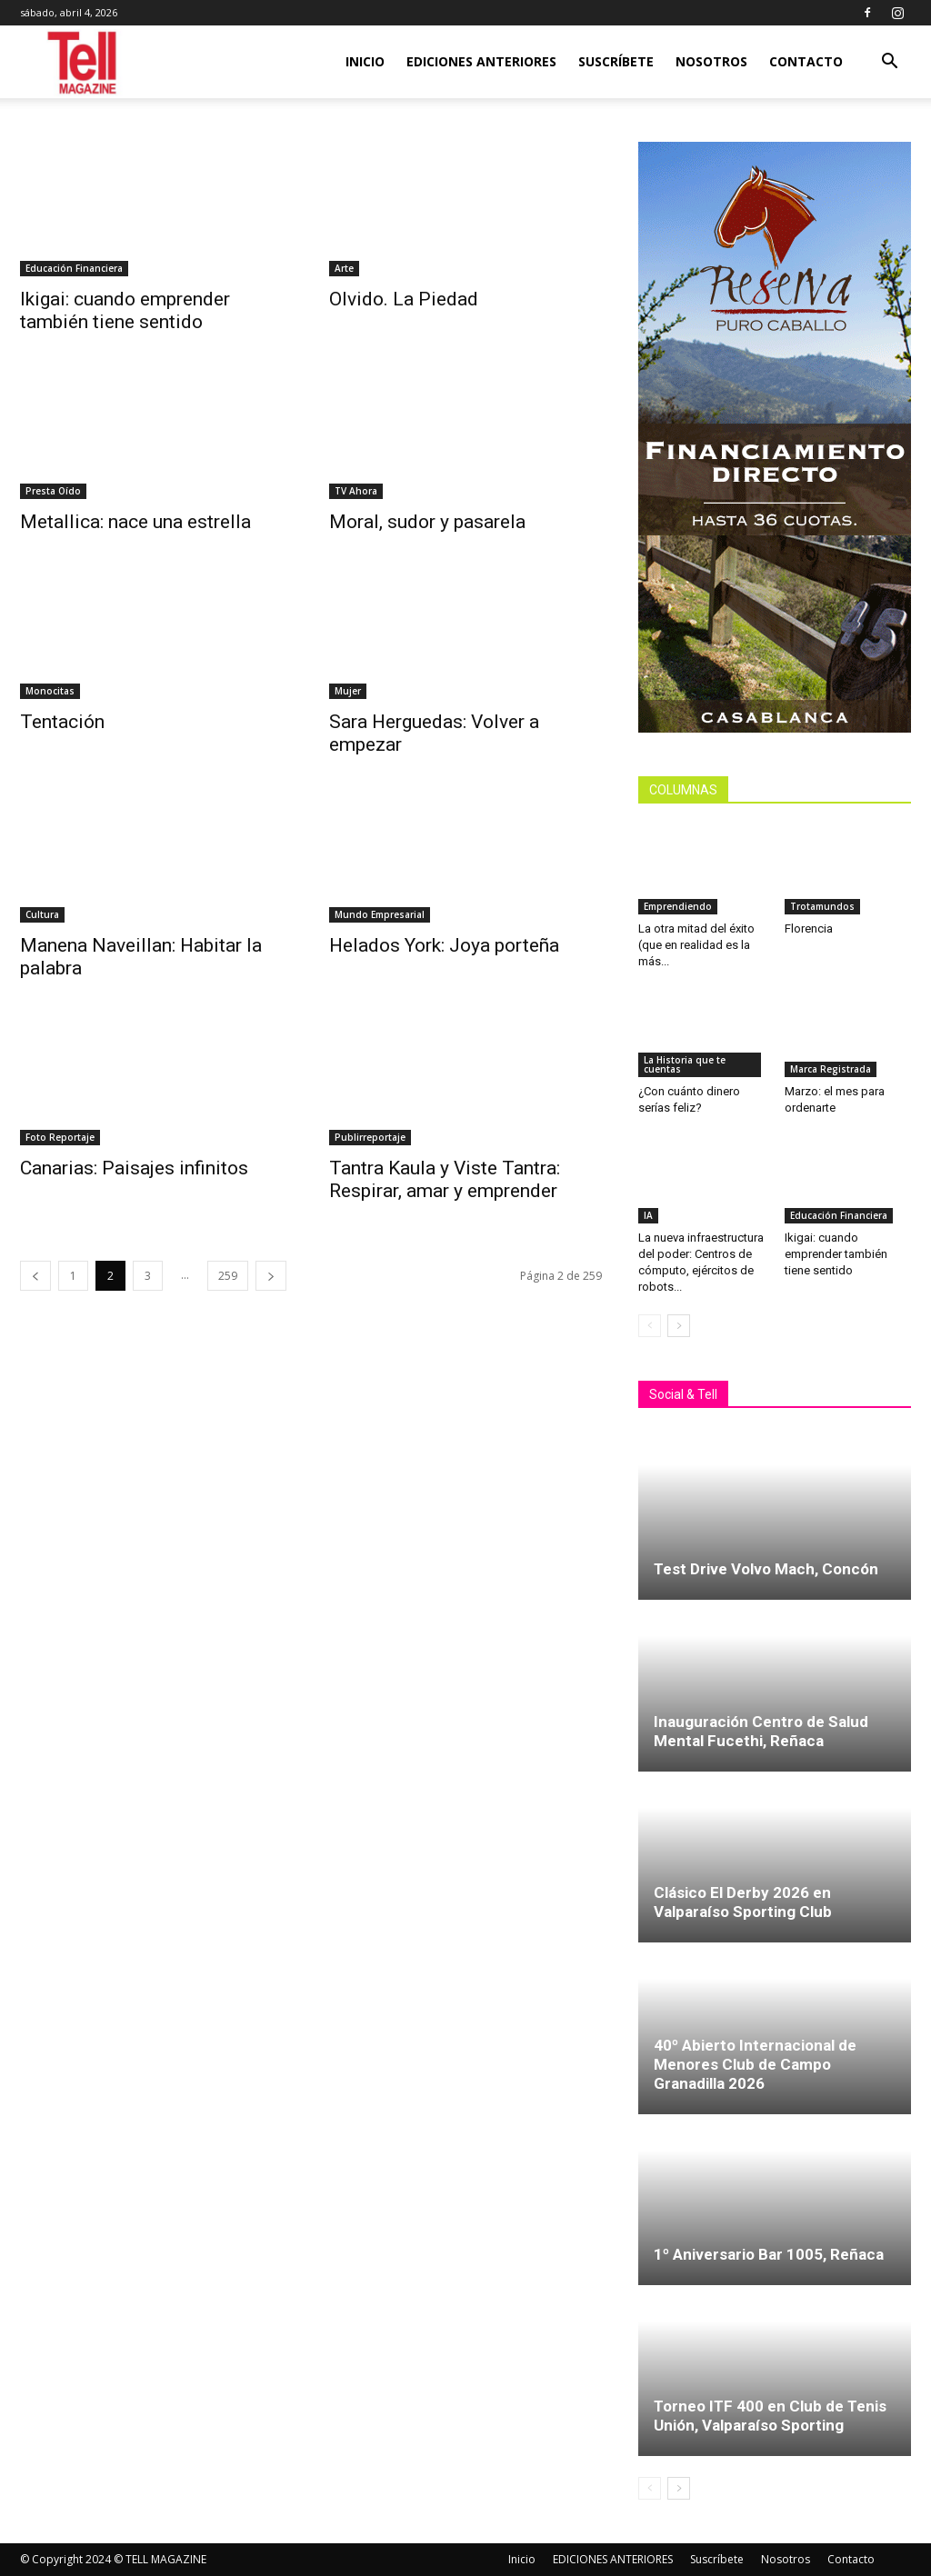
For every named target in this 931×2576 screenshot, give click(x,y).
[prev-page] (35, 1276)
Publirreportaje (370, 1137)
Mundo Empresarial (380, 914)
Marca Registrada (830, 1069)
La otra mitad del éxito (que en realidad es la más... (696, 945)
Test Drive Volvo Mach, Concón (766, 1569)
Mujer (348, 690)
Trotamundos (822, 906)
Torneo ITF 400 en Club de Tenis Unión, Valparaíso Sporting (770, 2415)
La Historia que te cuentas (685, 1064)
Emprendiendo (678, 906)
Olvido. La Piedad (403, 299)
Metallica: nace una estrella (137, 522)
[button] (889, 63)
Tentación (62, 722)
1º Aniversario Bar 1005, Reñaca (769, 2254)
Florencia (811, 928)
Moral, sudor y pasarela (427, 522)
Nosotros (711, 61)
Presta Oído (53, 490)
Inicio (365, 61)
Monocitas (50, 690)
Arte (344, 268)
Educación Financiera (74, 268)
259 (227, 1275)
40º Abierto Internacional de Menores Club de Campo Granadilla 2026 (755, 2064)
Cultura (42, 914)
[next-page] (270, 1276)
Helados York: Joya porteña (444, 945)
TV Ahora (356, 490)
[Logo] (83, 62)
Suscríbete (616, 61)
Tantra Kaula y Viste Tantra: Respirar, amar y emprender (444, 1179)
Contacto (806, 61)
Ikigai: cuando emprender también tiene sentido (125, 310)
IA (648, 1215)
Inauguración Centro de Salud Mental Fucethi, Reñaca (761, 1731)
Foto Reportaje (60, 1137)
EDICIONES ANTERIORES (481, 61)
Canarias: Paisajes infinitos (134, 1168)
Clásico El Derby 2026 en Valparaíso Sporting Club (743, 1902)
